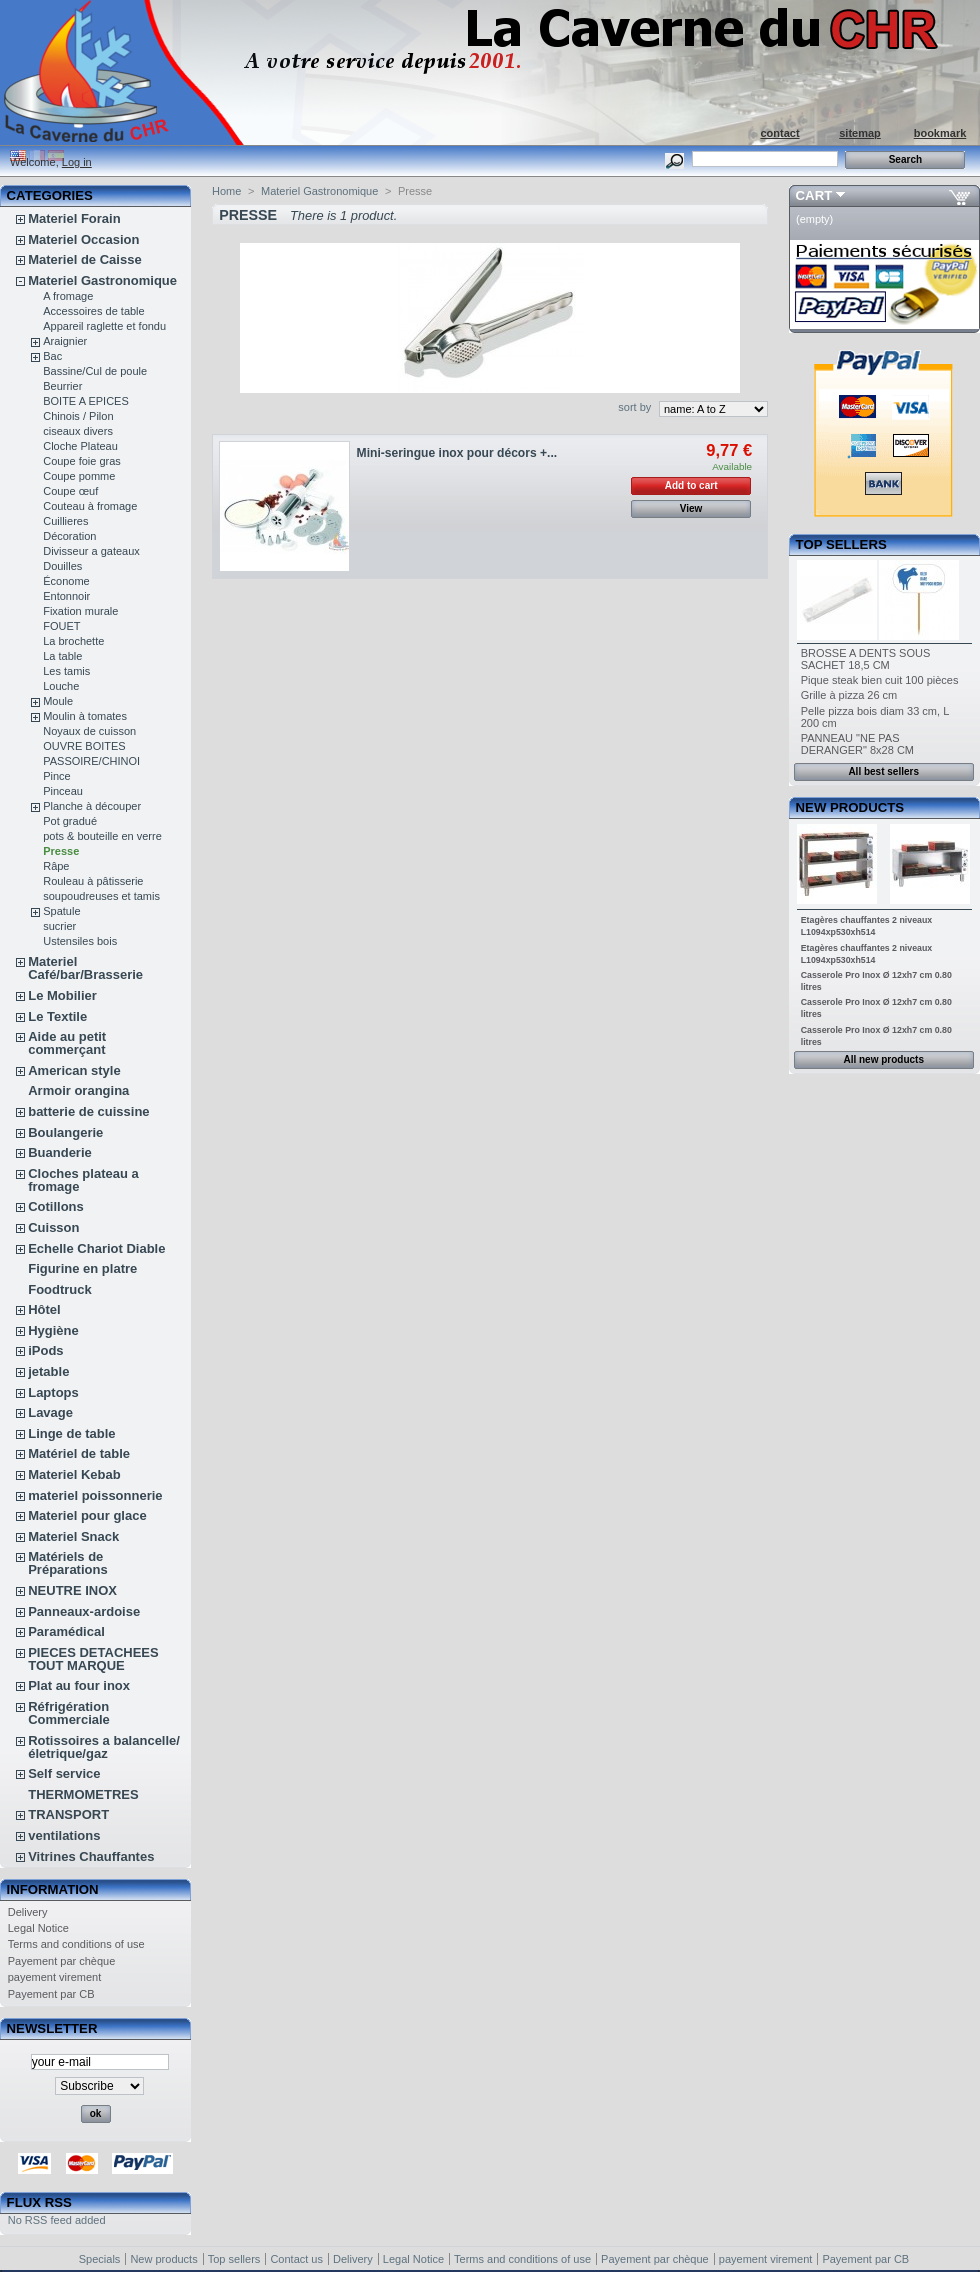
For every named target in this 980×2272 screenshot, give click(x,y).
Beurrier (62, 386)
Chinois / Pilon (78, 416)
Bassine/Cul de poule (95, 371)
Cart (814, 195)
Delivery (28, 1912)
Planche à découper (92, 806)
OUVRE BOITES (84, 746)
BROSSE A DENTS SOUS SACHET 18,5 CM (866, 659)
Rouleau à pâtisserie (93, 881)
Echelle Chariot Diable (96, 1248)
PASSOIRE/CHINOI (91, 761)
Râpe (56, 866)
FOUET (61, 626)
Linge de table (71, 1433)
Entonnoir (66, 596)
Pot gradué (70, 821)
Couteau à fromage (90, 506)
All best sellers (883, 771)
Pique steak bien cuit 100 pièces (880, 680)
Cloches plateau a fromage (83, 1180)
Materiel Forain (74, 218)
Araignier (65, 341)
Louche (61, 686)
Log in (77, 162)
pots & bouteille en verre (102, 836)
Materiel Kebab (74, 1474)
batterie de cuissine (88, 1111)
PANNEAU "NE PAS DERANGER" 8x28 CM (857, 744)
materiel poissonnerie (95, 1495)
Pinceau (63, 791)
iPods (45, 1350)
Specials (100, 2259)
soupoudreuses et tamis (101, 896)
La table (62, 656)
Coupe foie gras (82, 461)
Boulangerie (65, 1132)
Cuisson (53, 1227)
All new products (883, 1059)
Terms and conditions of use (76, 1944)
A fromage (68, 296)
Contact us (296, 2259)
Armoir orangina (78, 1090)
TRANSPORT (68, 1814)
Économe (66, 581)
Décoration (69, 536)
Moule (58, 701)
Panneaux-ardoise (84, 1611)
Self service (64, 1773)
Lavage (50, 1412)
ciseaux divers (78, 431)
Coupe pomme (79, 476)
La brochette (73, 641)
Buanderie (60, 1152)
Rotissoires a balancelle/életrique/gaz (104, 1747)
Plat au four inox (79, 1685)
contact (779, 133)
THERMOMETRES (83, 1794)
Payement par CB (51, 1994)
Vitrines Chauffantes (91, 1856)
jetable (48, 1371)
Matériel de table (79, 1453)
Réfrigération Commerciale (69, 1713)
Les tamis (66, 671)
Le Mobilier (62, 995)
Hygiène (53, 1330)
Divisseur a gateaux (91, 551)
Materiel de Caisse (84, 259)
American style (74, 1070)
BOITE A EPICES (86, 401)
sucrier (59, 926)
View (691, 508)
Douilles (62, 566)
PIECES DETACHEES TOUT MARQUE (93, 1659)
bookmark (940, 133)
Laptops (53, 1392)
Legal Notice (38, 1928)
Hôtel (44, 1309)
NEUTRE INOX (72, 1590)
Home (226, 191)
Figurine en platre (82, 1268)
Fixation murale (80, 611)
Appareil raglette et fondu (104, 326)
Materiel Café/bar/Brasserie (85, 968)
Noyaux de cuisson (89, 731)
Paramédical (66, 1631)
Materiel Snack (73, 1536)
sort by (634, 407)
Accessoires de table (94, 311)
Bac (52, 356)
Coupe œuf (70, 491)
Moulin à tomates (85, 716)
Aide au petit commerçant (67, 1043)
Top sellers (841, 544)
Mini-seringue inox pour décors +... (457, 453)
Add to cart (691, 485)
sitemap (860, 133)
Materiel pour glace (87, 1515)
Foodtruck (60, 1289)
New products (850, 807)
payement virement (55, 1977)
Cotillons (56, 1206)
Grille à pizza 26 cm (849, 695)
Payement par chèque (62, 1961)
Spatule (61, 911)
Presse (61, 851)
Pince (57, 776)
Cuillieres (65, 521)
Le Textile (57, 1016)
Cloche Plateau (80, 446)
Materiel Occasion (83, 239)
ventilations (64, 1835)
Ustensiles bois (80, 941)
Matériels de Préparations (67, 1563)
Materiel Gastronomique (102, 280)
